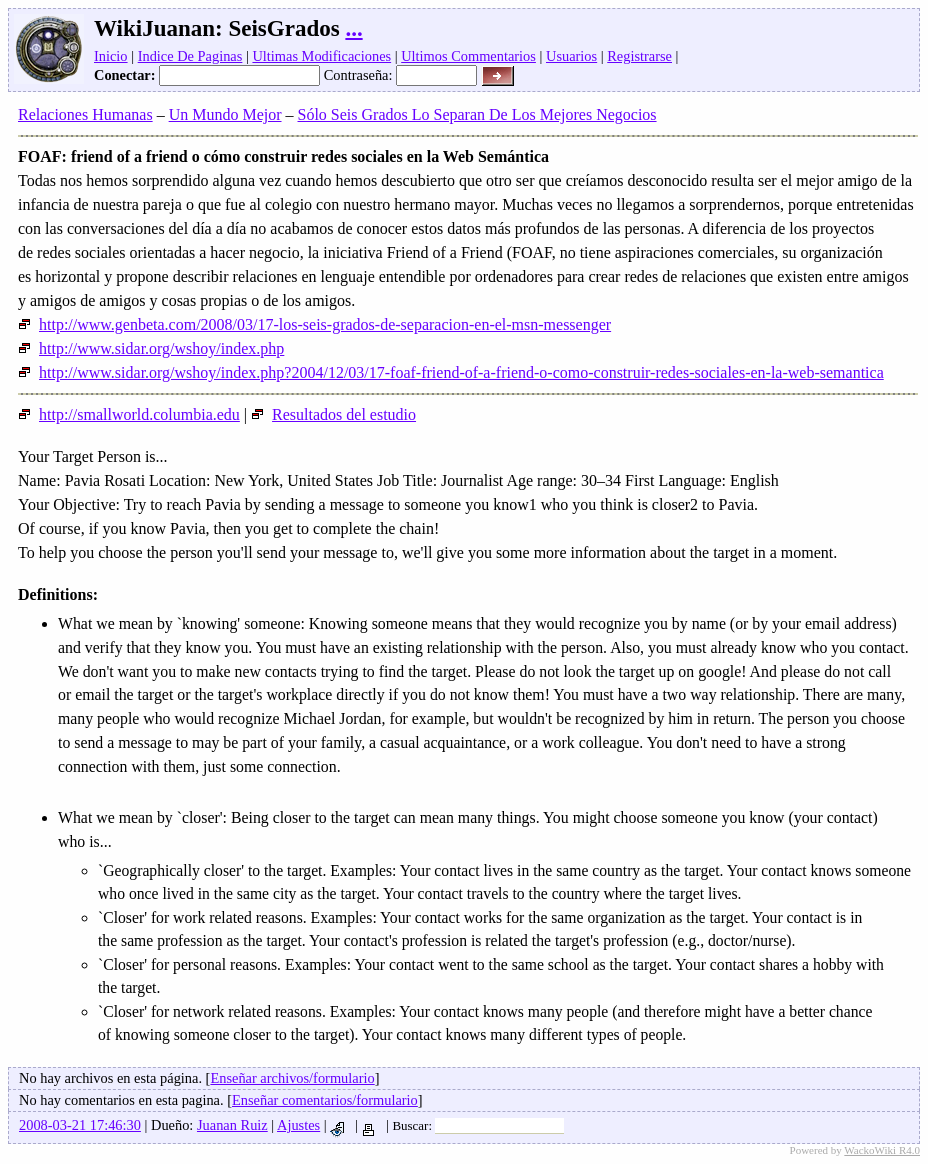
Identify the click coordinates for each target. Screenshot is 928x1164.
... (353, 28)
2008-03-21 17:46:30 (80, 1125)
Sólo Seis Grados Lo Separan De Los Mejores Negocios (477, 114)
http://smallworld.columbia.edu (129, 414)
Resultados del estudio (333, 414)
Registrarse (639, 56)
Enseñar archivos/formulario (292, 1078)
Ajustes (298, 1125)
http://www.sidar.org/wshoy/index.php (151, 348)
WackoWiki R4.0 (882, 1150)
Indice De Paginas (190, 56)
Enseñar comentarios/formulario (325, 1100)
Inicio (111, 56)
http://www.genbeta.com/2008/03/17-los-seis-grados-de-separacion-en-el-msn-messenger (314, 324)
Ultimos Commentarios (468, 56)
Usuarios (571, 56)
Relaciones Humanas (85, 114)
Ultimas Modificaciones (321, 56)
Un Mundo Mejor (225, 114)
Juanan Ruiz (232, 1125)
